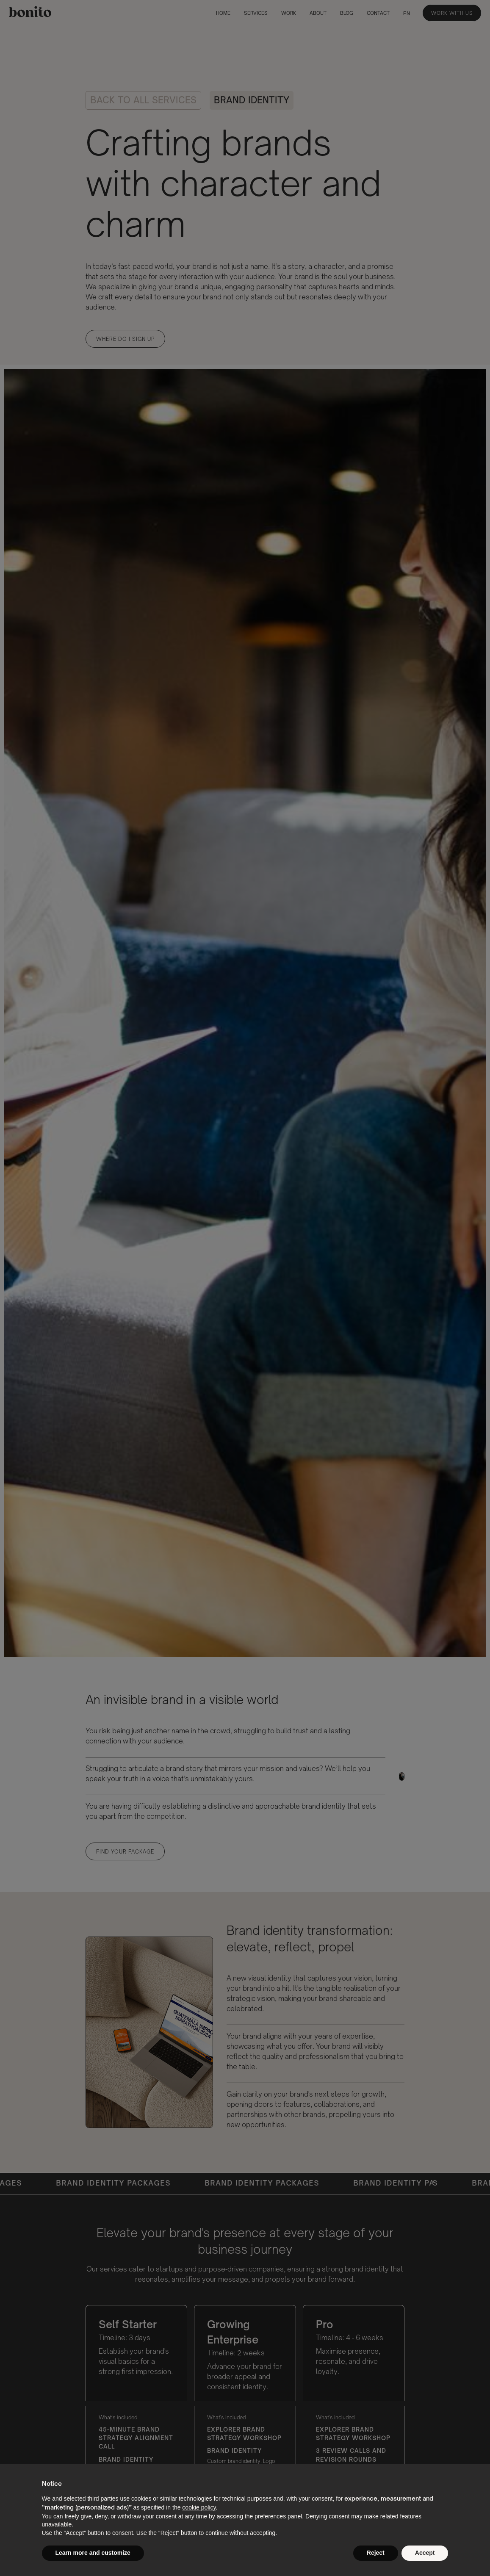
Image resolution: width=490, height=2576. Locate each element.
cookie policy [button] (199, 2507)
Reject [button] (376, 2552)
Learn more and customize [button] (92, 2552)
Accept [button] (425, 2552)
